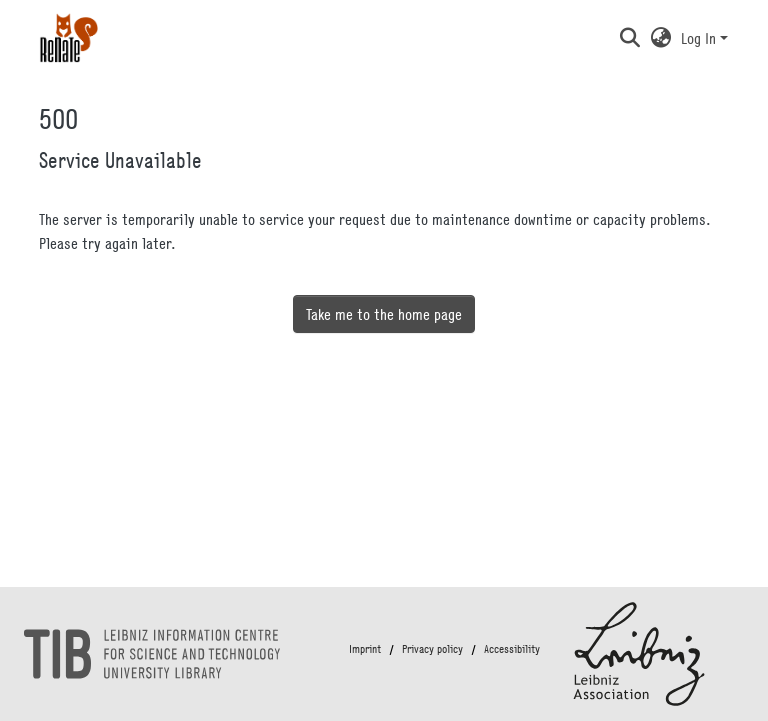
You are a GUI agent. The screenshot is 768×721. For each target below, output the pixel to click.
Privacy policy (432, 649)
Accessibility (512, 649)
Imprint (365, 649)
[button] (629, 38)
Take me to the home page (384, 314)
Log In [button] (700, 38)
